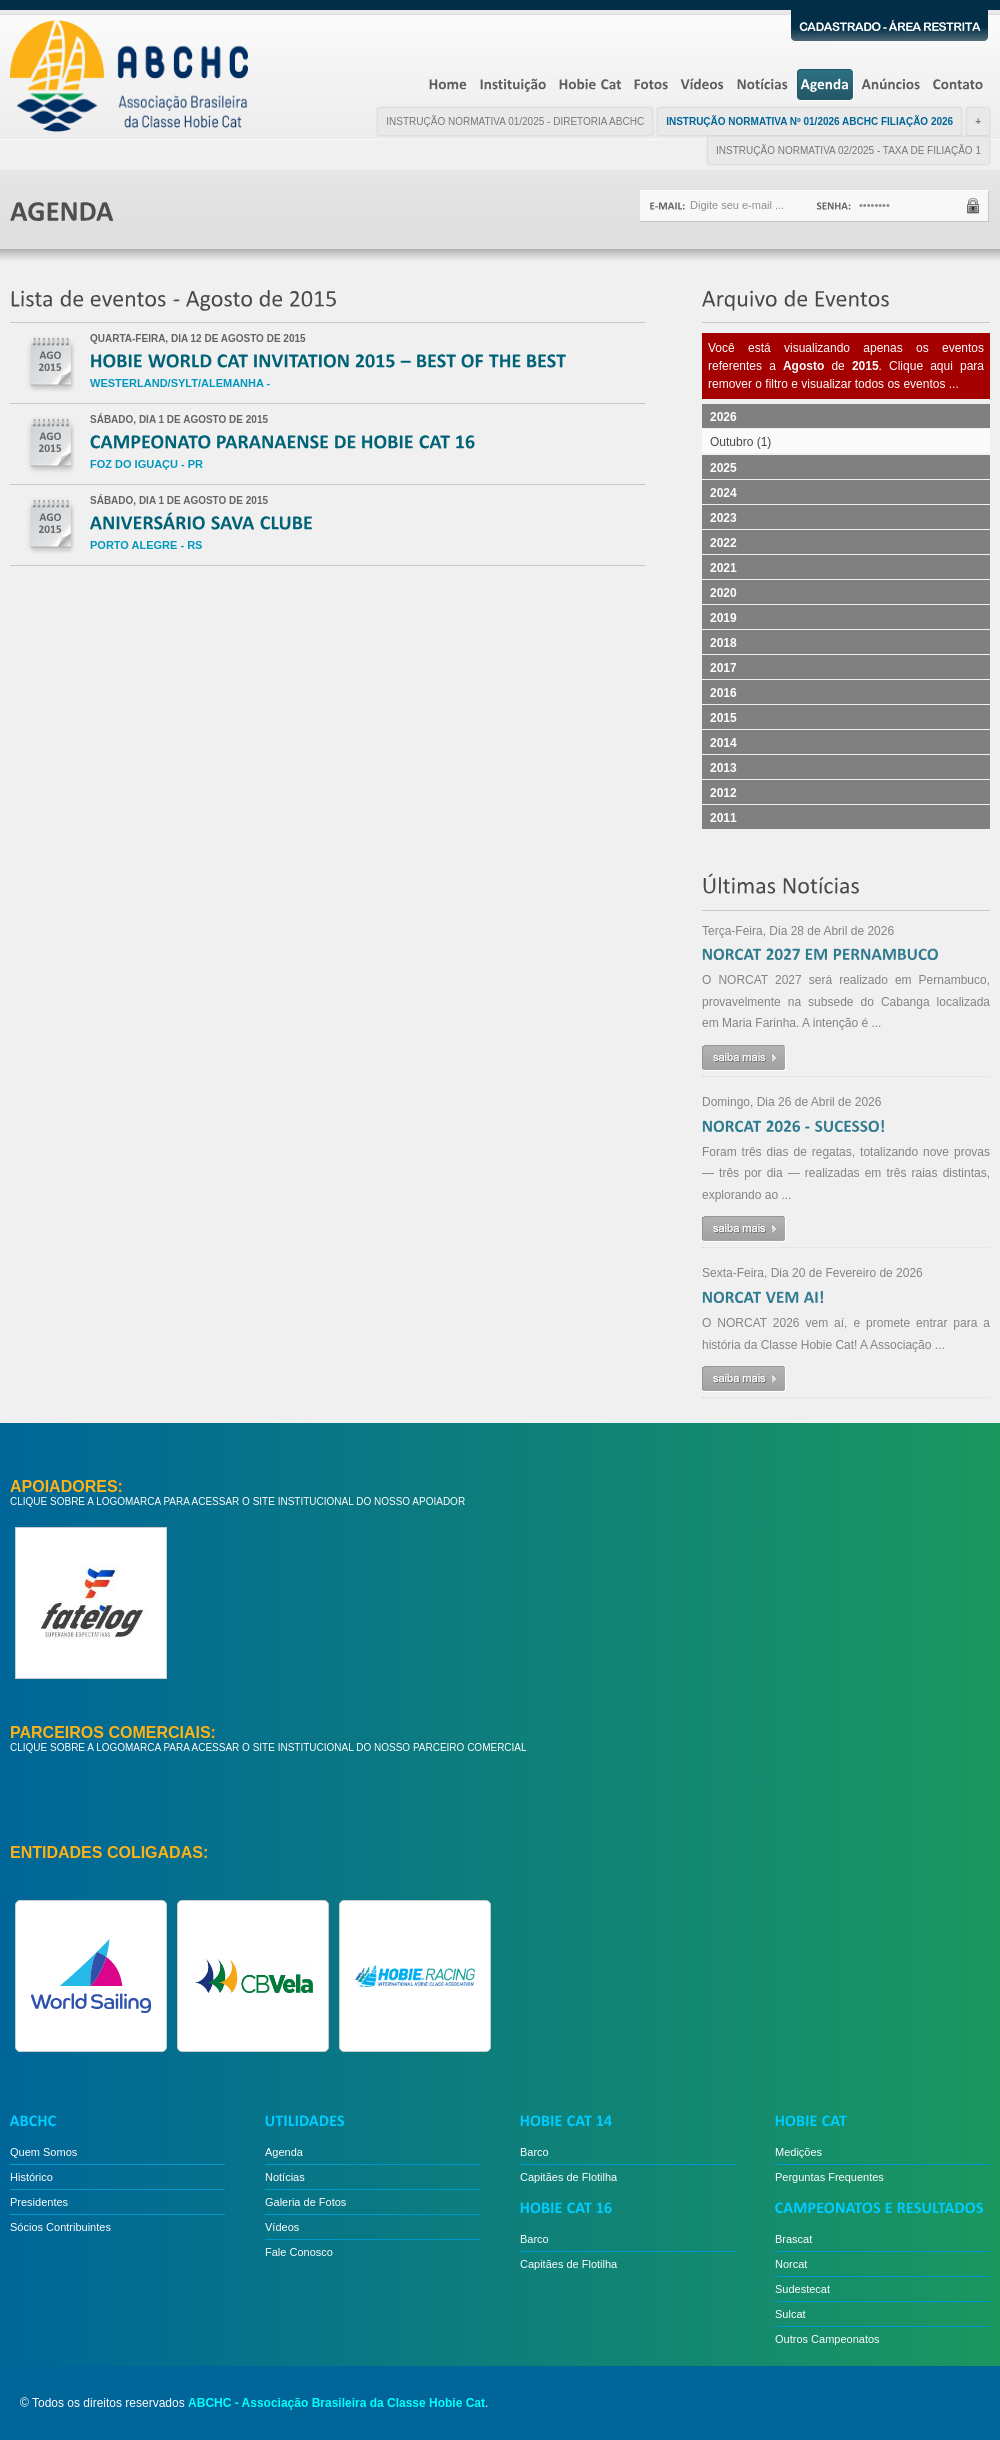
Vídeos (282, 2227)
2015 (723, 718)
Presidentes (39, 2202)
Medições (798, 2152)
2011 (723, 818)
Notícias (285, 2177)
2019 (723, 618)
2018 (723, 643)
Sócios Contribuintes (60, 2227)
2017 (723, 668)
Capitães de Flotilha (568, 2177)
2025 (723, 468)
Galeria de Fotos (305, 2202)
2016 (723, 693)
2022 (723, 543)
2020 (723, 593)
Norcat (791, 2264)
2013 (723, 768)
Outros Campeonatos (827, 2339)
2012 (723, 793)
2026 (723, 417)
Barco (534, 2152)
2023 (723, 518)
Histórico (31, 2177)
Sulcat (790, 2314)
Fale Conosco (299, 2252)
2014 (723, 743)
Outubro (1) (740, 442)
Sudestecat (802, 2289)
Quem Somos (43, 2152)
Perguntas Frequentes (829, 2177)
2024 (723, 493)
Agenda (284, 2152)
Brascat (793, 2239)
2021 (723, 568)
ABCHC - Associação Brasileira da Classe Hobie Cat (336, 2403)
